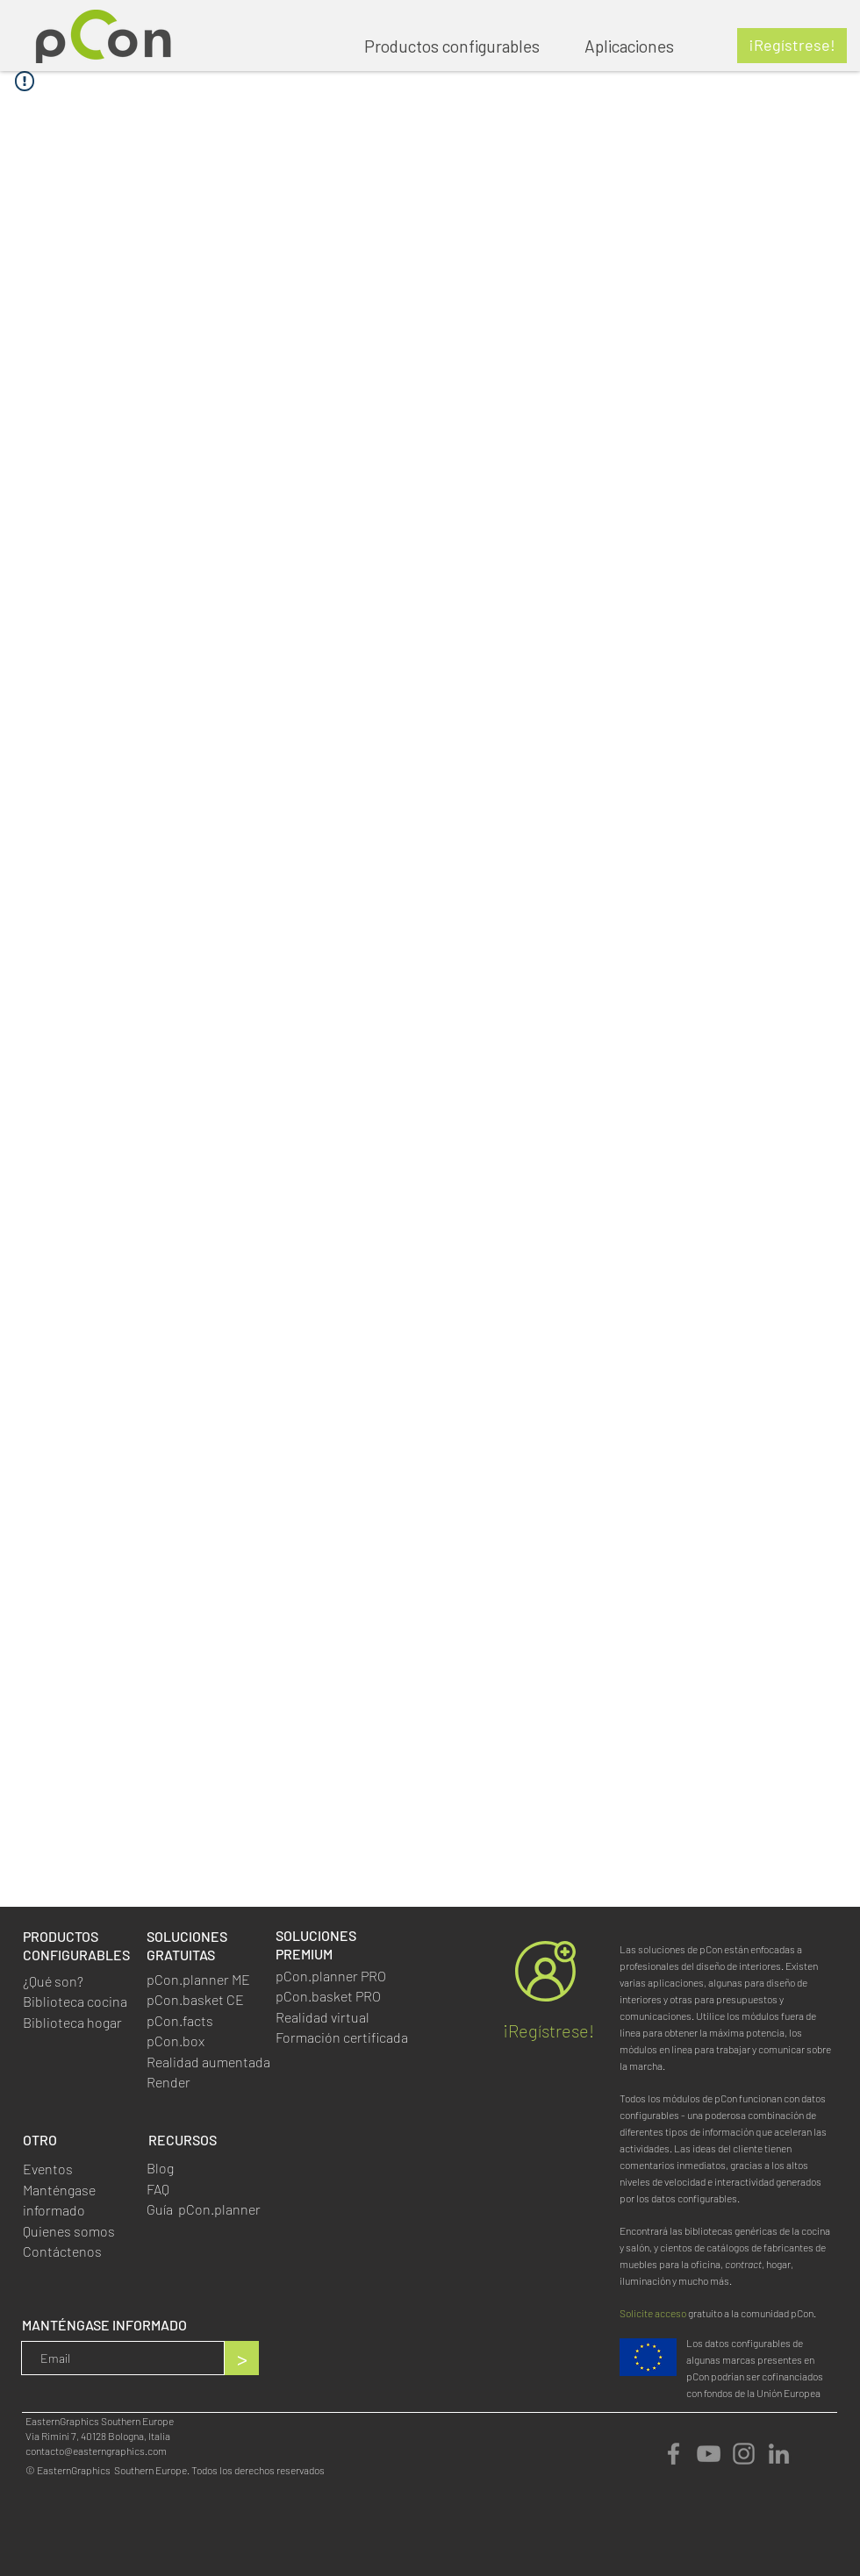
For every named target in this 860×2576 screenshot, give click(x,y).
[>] (242, 2358)
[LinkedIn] (778, 2453)
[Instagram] (743, 2453)
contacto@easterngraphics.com (96, 2450)
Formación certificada (342, 2037)
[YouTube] (708, 2453)
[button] (638, 46)
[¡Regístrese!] (792, 45)
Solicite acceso (653, 2313)
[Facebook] (673, 2453)
